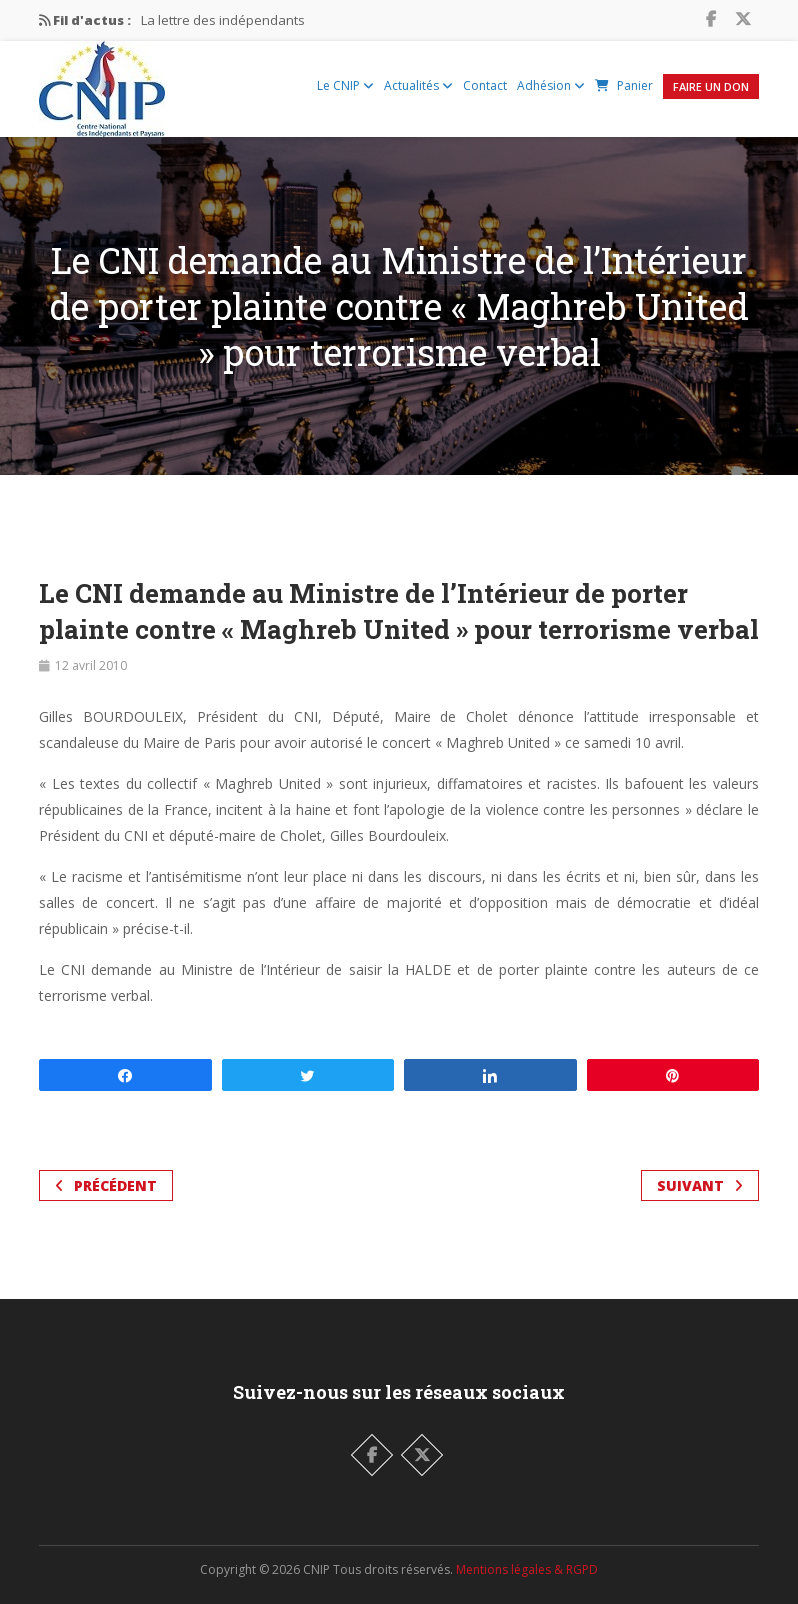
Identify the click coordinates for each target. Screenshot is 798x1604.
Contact (485, 85)
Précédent (106, 1185)
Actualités (418, 85)
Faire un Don (711, 86)
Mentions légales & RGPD (527, 1569)
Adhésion (551, 85)
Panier (624, 85)
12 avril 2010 (91, 665)
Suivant (700, 1185)
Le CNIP (345, 85)
